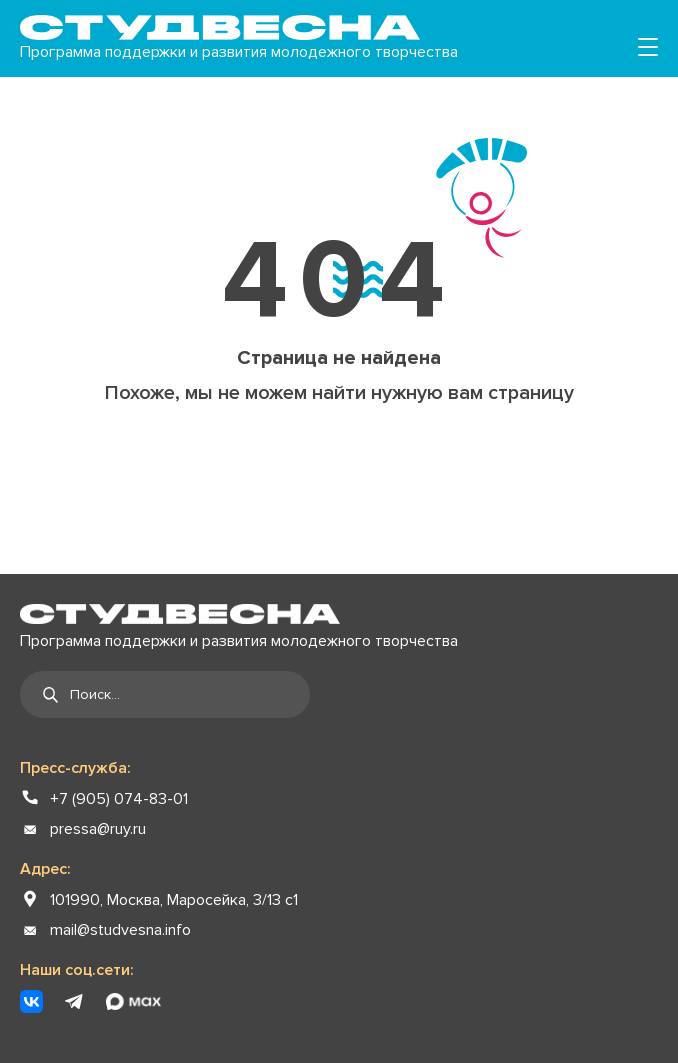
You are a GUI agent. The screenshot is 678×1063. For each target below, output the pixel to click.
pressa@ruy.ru (98, 829)
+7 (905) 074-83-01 (119, 799)
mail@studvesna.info (120, 930)
